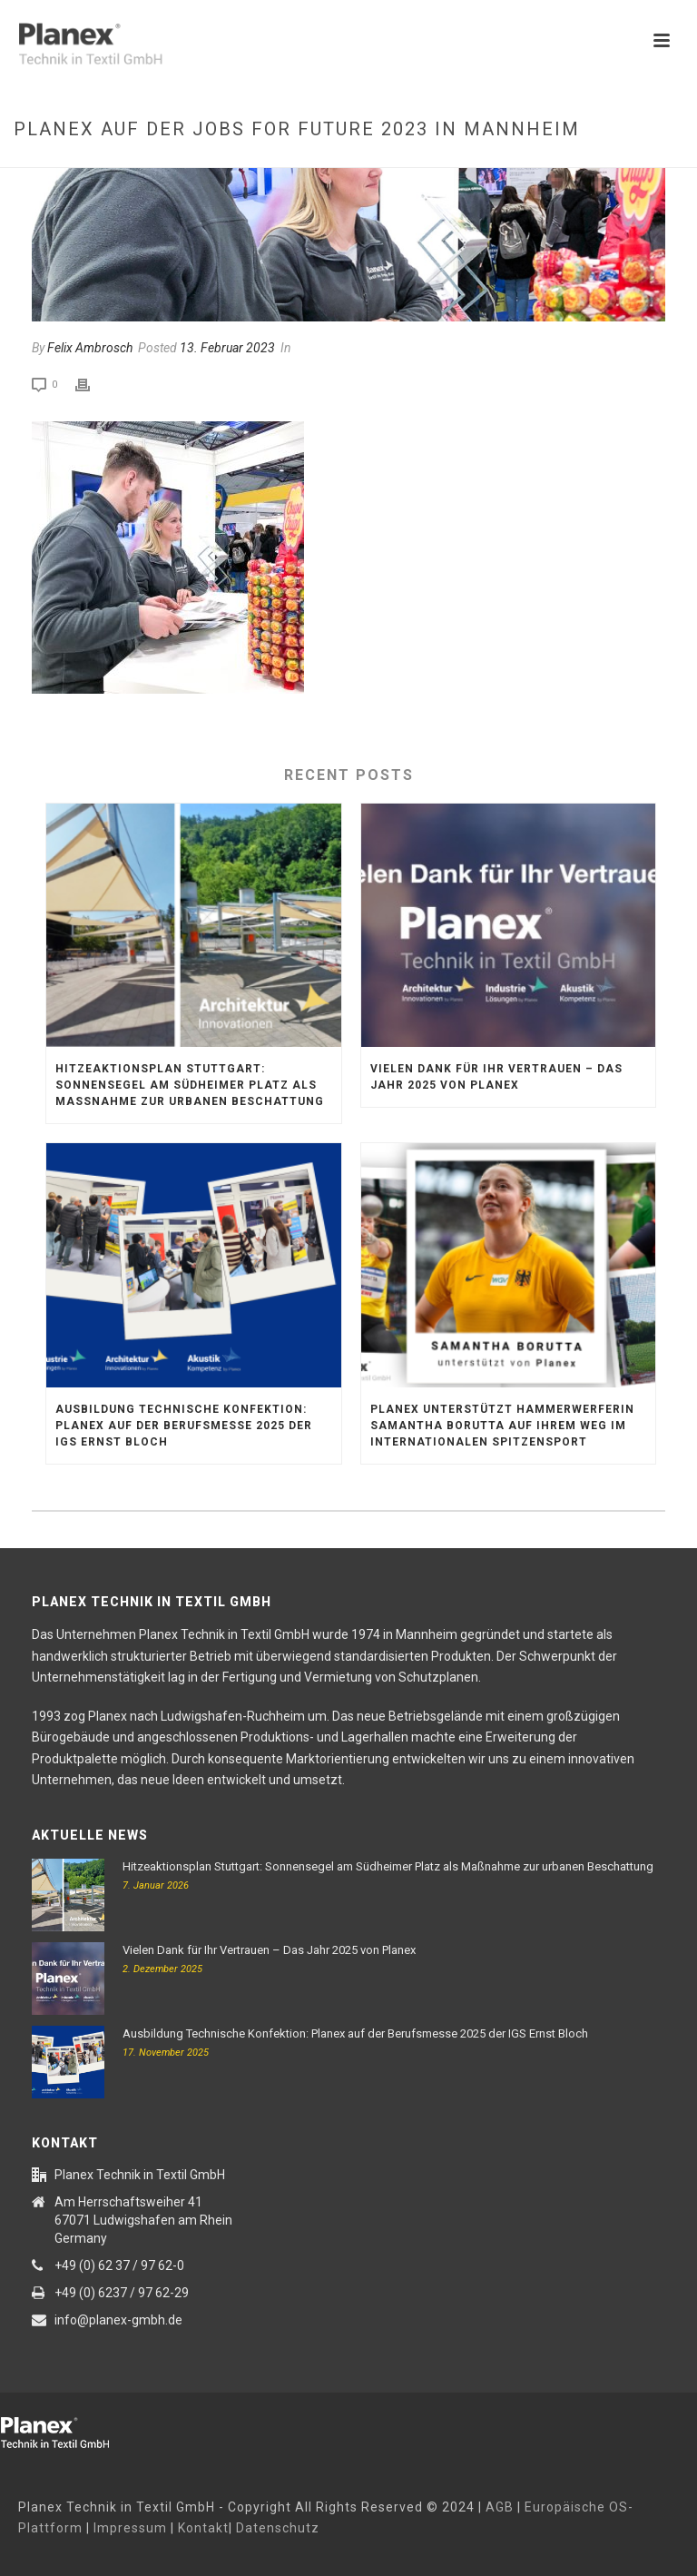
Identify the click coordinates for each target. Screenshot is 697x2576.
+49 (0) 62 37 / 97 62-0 (119, 2265)
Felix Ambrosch (90, 348)
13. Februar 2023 (227, 348)
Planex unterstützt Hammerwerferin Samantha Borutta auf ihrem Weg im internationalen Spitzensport (502, 1425)
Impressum (130, 2528)
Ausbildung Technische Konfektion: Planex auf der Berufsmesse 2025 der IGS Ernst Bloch (183, 1425)
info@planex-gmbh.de (118, 2320)
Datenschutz (277, 2528)
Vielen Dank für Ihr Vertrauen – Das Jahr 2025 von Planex (496, 1076)
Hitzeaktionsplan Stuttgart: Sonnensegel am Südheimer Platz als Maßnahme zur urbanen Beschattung (189, 1085)
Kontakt (203, 2528)
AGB (500, 2507)
